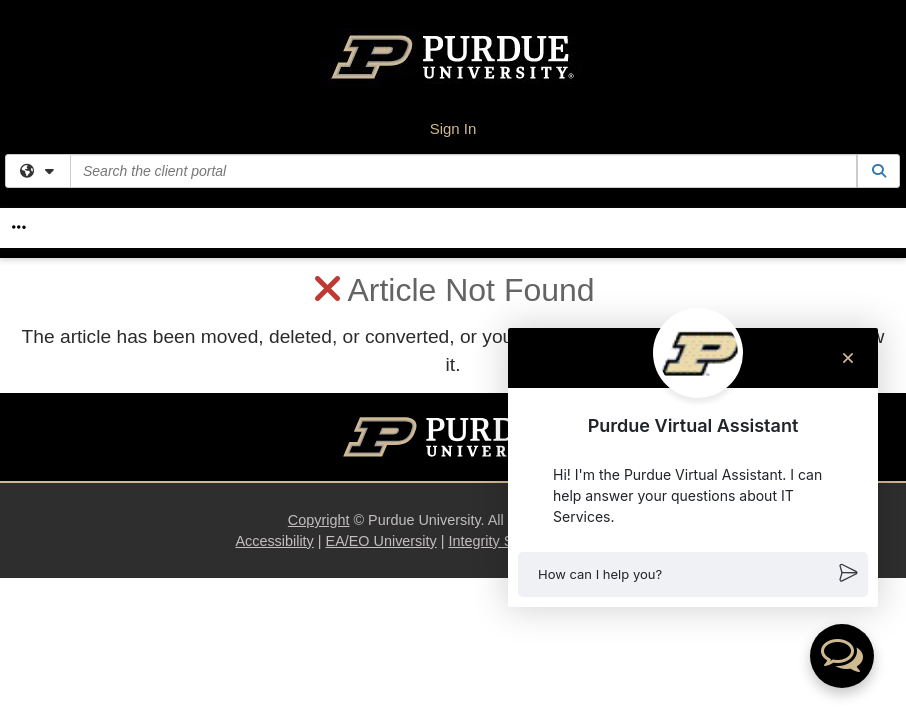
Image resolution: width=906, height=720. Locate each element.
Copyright (319, 520)
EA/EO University (381, 541)
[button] (693, 574)
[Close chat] (848, 358)
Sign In (453, 128)
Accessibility (274, 541)
